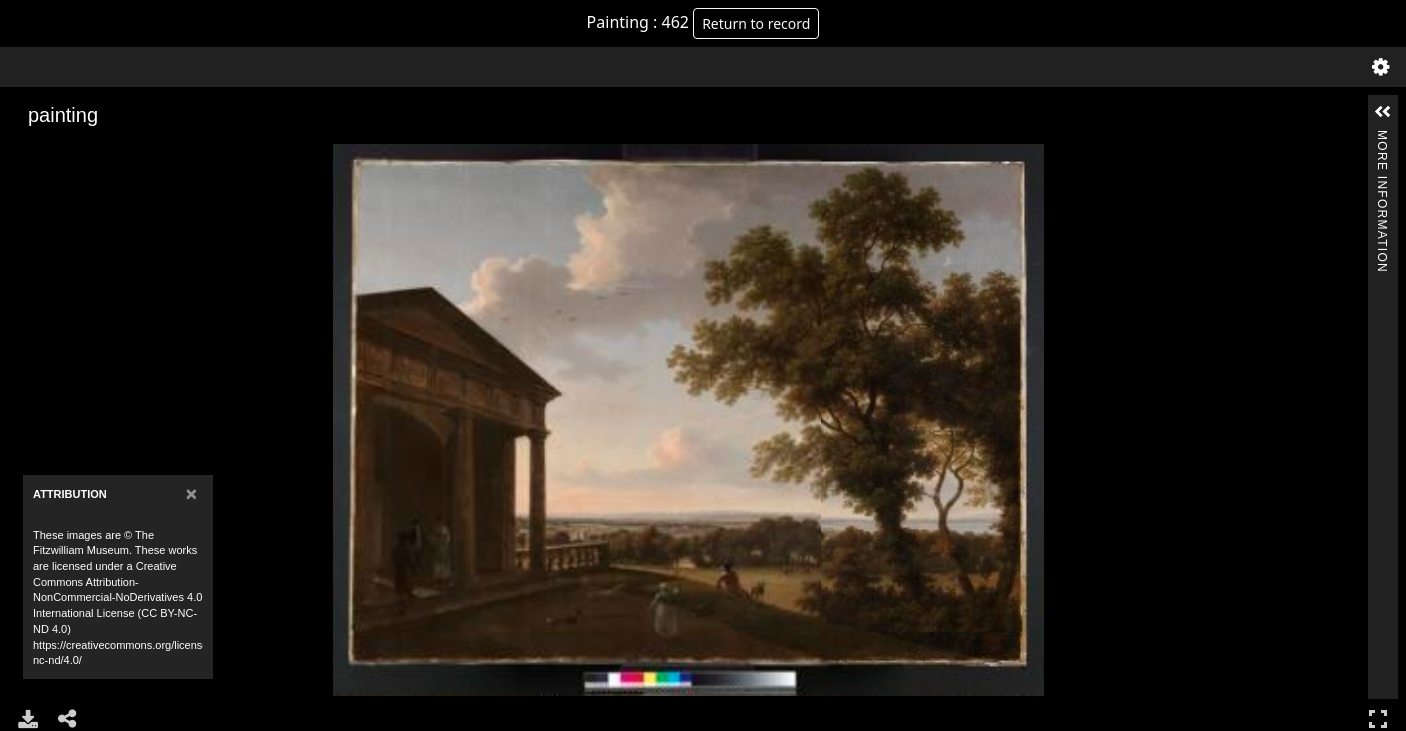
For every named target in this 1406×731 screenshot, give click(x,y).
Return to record (756, 23)
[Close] (191, 493)
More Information (1382, 138)
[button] (1383, 112)
